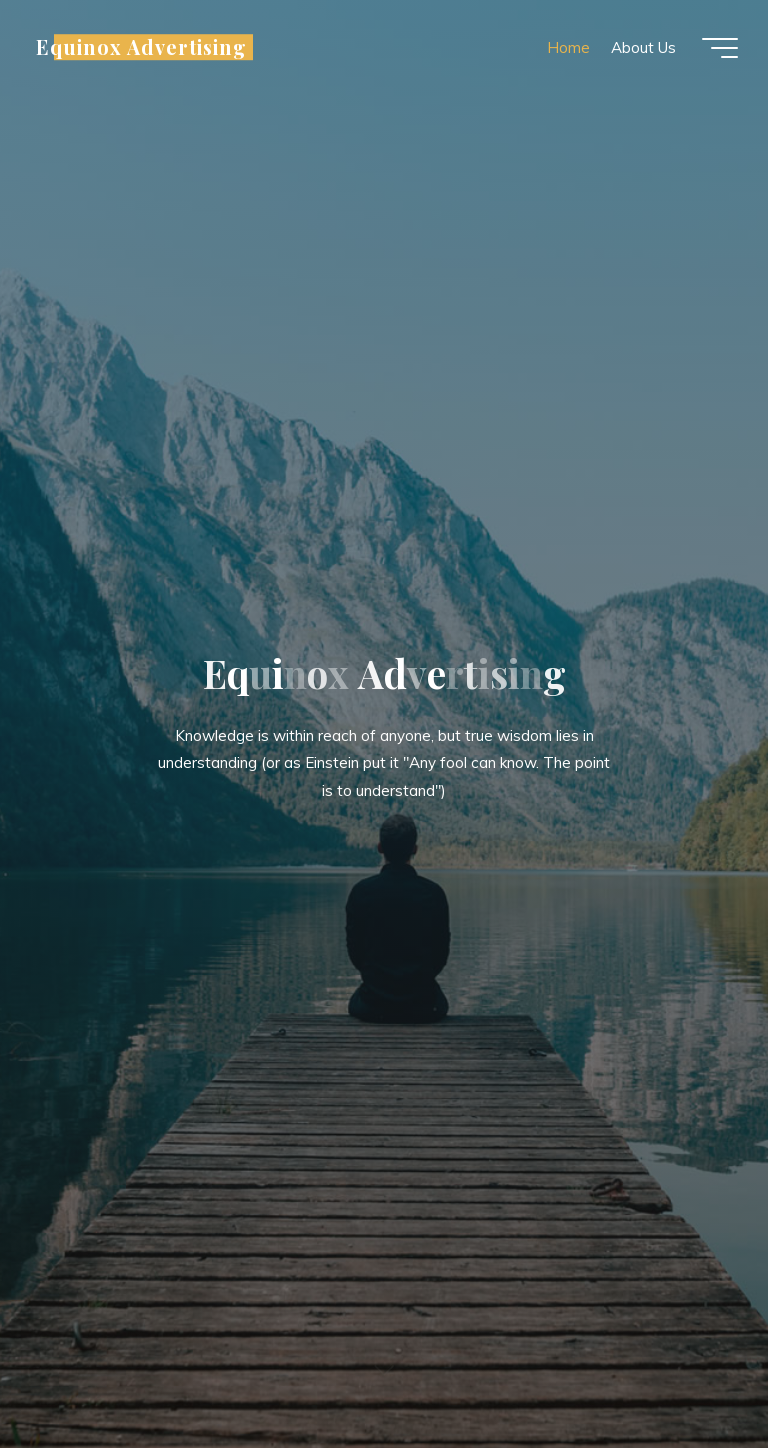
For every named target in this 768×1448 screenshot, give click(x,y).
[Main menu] (720, 48)
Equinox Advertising (141, 47)
